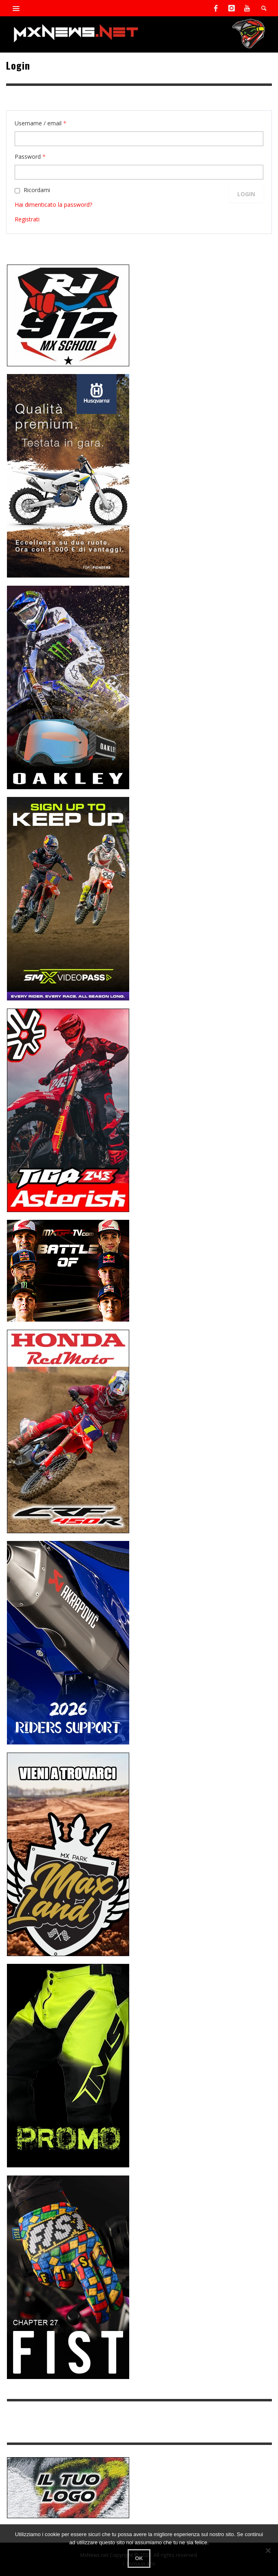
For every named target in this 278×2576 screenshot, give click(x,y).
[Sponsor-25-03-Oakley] (68, 687)
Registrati (27, 219)
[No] (268, 2550)
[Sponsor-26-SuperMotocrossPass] (68, 898)
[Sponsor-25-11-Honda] (68, 1431)
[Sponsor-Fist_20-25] (68, 2277)
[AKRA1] (68, 1642)
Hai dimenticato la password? (53, 204)
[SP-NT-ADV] (68, 2487)
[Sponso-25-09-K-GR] (68, 475)
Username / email (40, 123)
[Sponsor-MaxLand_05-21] (68, 1854)
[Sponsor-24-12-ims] (68, 2065)
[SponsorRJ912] (68, 315)
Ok (139, 2558)
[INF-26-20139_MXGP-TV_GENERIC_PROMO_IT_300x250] (68, 1270)
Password (30, 156)
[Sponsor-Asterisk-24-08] (68, 1110)
